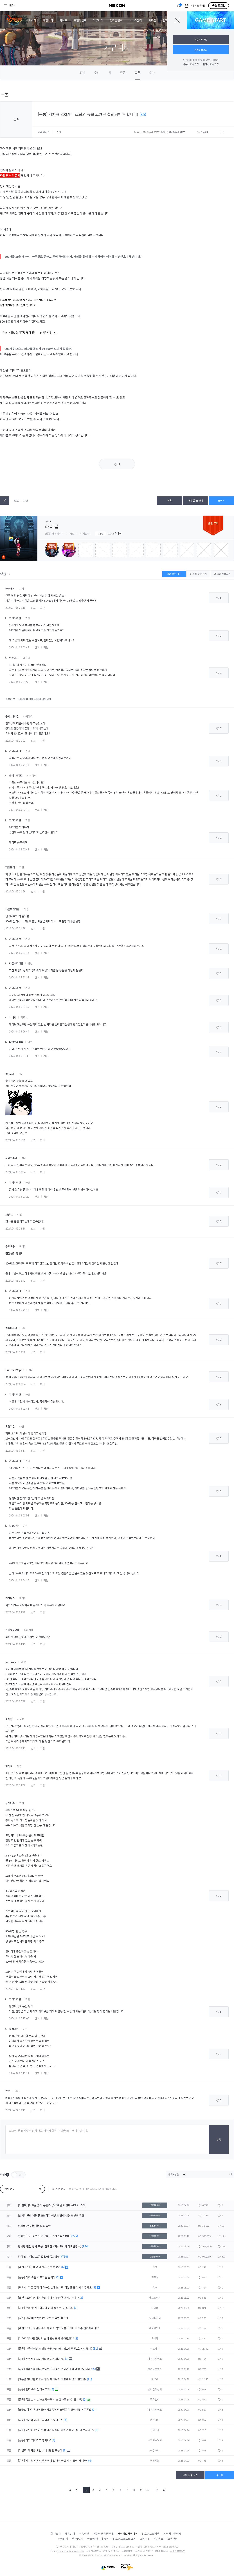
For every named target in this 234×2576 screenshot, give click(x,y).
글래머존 (10, 1803)
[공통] (21, 2277)
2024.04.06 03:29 (15, 1612)
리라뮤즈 (10, 1598)
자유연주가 (11, 1158)
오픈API (144, 2538)
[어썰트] (22, 2450)
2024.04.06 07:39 (19, 1056)
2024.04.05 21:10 (15, 607)
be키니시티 (155, 2318)
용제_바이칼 (12, 716)
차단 (25, 500)
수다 (151, 72)
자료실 (152, 20)
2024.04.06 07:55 (19, 682)
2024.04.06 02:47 (19, 647)
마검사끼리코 (155, 2358)
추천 (97, 72)
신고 (16, 500)
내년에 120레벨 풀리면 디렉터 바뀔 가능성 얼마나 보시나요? (60, 2430)
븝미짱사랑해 (12, 1630)
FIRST (70, 2490)
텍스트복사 (4, 500)
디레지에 (28, 1630)
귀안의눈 (154, 2460)
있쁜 (7, 2091)
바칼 (23, 1662)
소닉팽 (154, 2338)
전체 (82, 72)
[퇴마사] (22, 2287)
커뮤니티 (98, 20)
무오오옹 (10, 1246)
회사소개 (56, 2533)
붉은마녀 (154, 2420)
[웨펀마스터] (25, 2267)
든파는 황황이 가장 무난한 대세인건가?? (56, 2297)
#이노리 (9, 1074)
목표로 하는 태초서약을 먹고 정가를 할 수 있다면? (54, 2399)
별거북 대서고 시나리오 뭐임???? (45, 2420)
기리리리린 (44, 132)
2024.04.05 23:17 (19, 765)
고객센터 (172, 2538)
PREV (76, 2490)
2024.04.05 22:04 (15, 1172)
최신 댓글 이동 (198, 573)
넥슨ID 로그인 (201, 39)
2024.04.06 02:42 (19, 1007)
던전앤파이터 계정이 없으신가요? (201, 60)
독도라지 (154, 2348)
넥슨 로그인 (218, 5)
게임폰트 (158, 2538)
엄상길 (154, 2277)
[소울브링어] (25, 2409)
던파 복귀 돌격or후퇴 (38, 2389)
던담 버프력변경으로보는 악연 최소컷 (47, 2318)
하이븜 (154, 2308)
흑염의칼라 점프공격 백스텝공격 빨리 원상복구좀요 (62, 2409)
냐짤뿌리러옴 (12, 909)
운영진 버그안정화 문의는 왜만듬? (45, 2359)
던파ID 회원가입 (211, 64)
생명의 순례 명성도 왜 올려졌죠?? (55, 2338)
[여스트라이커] (26, 2338)
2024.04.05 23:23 (19, 977)
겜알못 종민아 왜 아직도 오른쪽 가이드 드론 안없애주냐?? (66, 2328)
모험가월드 (80, 20)
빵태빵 (8, 1766)
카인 (27, 618)
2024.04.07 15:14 (19, 2073)
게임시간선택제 (172, 2533)
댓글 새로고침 (222, 573)
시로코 (24, 1017)
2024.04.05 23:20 (19, 1196)
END (164, 2490)
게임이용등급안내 (103, 2533)
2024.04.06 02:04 (15, 1384)
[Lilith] (155, 2430)
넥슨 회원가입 (198, 5)
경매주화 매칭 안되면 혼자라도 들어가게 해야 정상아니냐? (59, 2369)
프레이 (22, 588)
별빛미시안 (11, 1328)
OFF (18, 2175)
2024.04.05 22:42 (15, 1280)
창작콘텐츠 (116, 20)
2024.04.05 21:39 (15, 1140)
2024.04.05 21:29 (15, 928)
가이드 (63, 20)
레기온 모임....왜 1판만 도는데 (45, 2450)
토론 (137, 72)
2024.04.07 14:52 (15, 1989)
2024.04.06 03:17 (15, 1450)
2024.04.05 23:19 (19, 1310)
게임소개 (48, 20)
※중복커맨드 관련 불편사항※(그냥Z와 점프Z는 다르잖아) (59, 2348)
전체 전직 (9, 2189)
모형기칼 (10, 1426)
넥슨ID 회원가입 (191, 64)
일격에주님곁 (155, 2440)
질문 (123, 72)
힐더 (24, 1158)
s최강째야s (155, 2450)
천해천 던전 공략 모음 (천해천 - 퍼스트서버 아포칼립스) (49, 2246)
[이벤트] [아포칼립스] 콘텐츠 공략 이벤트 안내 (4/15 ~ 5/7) (52, 2205)
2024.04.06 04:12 (15, 1644)
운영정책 (63, 2538)
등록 (219, 2139)
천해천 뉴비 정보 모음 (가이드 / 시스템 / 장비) (44, 2236)
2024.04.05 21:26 (15, 891)
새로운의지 (155, 2297)
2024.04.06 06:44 (19, 1031)
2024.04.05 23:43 (19, 810)
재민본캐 (10, 867)
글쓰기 (221, 500)
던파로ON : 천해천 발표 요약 (34, 2226)
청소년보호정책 (150, 2533)
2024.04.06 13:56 (15, 1785)
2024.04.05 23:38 (15, 1352)
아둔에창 (10, 588)
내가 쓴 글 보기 (195, 500)
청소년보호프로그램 (124, 2538)
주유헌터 (154, 2399)
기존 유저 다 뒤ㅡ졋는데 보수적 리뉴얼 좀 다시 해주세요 (60, 2287)
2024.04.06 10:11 (15, 1748)
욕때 (154, 2287)
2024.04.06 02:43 (19, 849)
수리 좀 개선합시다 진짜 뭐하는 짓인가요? (50, 2308)
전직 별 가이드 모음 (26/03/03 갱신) (39, 2256)
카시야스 (28, 716)
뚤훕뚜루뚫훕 (155, 2369)
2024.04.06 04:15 (19, 1580)
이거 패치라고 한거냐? (39, 2440)
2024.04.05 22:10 (15, 1228)
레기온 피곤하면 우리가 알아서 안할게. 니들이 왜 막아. (57, 2460)
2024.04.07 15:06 (19, 2018)
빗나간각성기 (155, 2389)
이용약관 (84, 2533)
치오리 (154, 2379)
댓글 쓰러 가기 (174, 573)
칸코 (154, 2267)
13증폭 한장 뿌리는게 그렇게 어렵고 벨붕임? (61, 2379)
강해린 (8, 1719)
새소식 (32, 20)
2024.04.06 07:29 (15, 1701)
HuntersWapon (14, 1370)
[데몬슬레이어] (26, 2379)
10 (147, 2489)
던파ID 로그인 (201, 49)
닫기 (177, 20)
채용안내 (70, 2533)
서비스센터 (135, 20)
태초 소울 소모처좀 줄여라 (41, 2277)
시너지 (12, 1017)
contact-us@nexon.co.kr (70, 2551)
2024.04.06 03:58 (19, 1515)
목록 (169, 500)
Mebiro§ (10, 1662)
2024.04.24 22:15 (15, 2110)
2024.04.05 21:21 (15, 740)
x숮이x (9, 1214)
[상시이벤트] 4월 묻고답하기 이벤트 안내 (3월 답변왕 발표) (51, 2215)
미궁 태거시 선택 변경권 (47, 2267)
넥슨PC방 (77, 2538)
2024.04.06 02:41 (19, 1408)
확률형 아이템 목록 (98, 2538)
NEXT (157, 2490)
